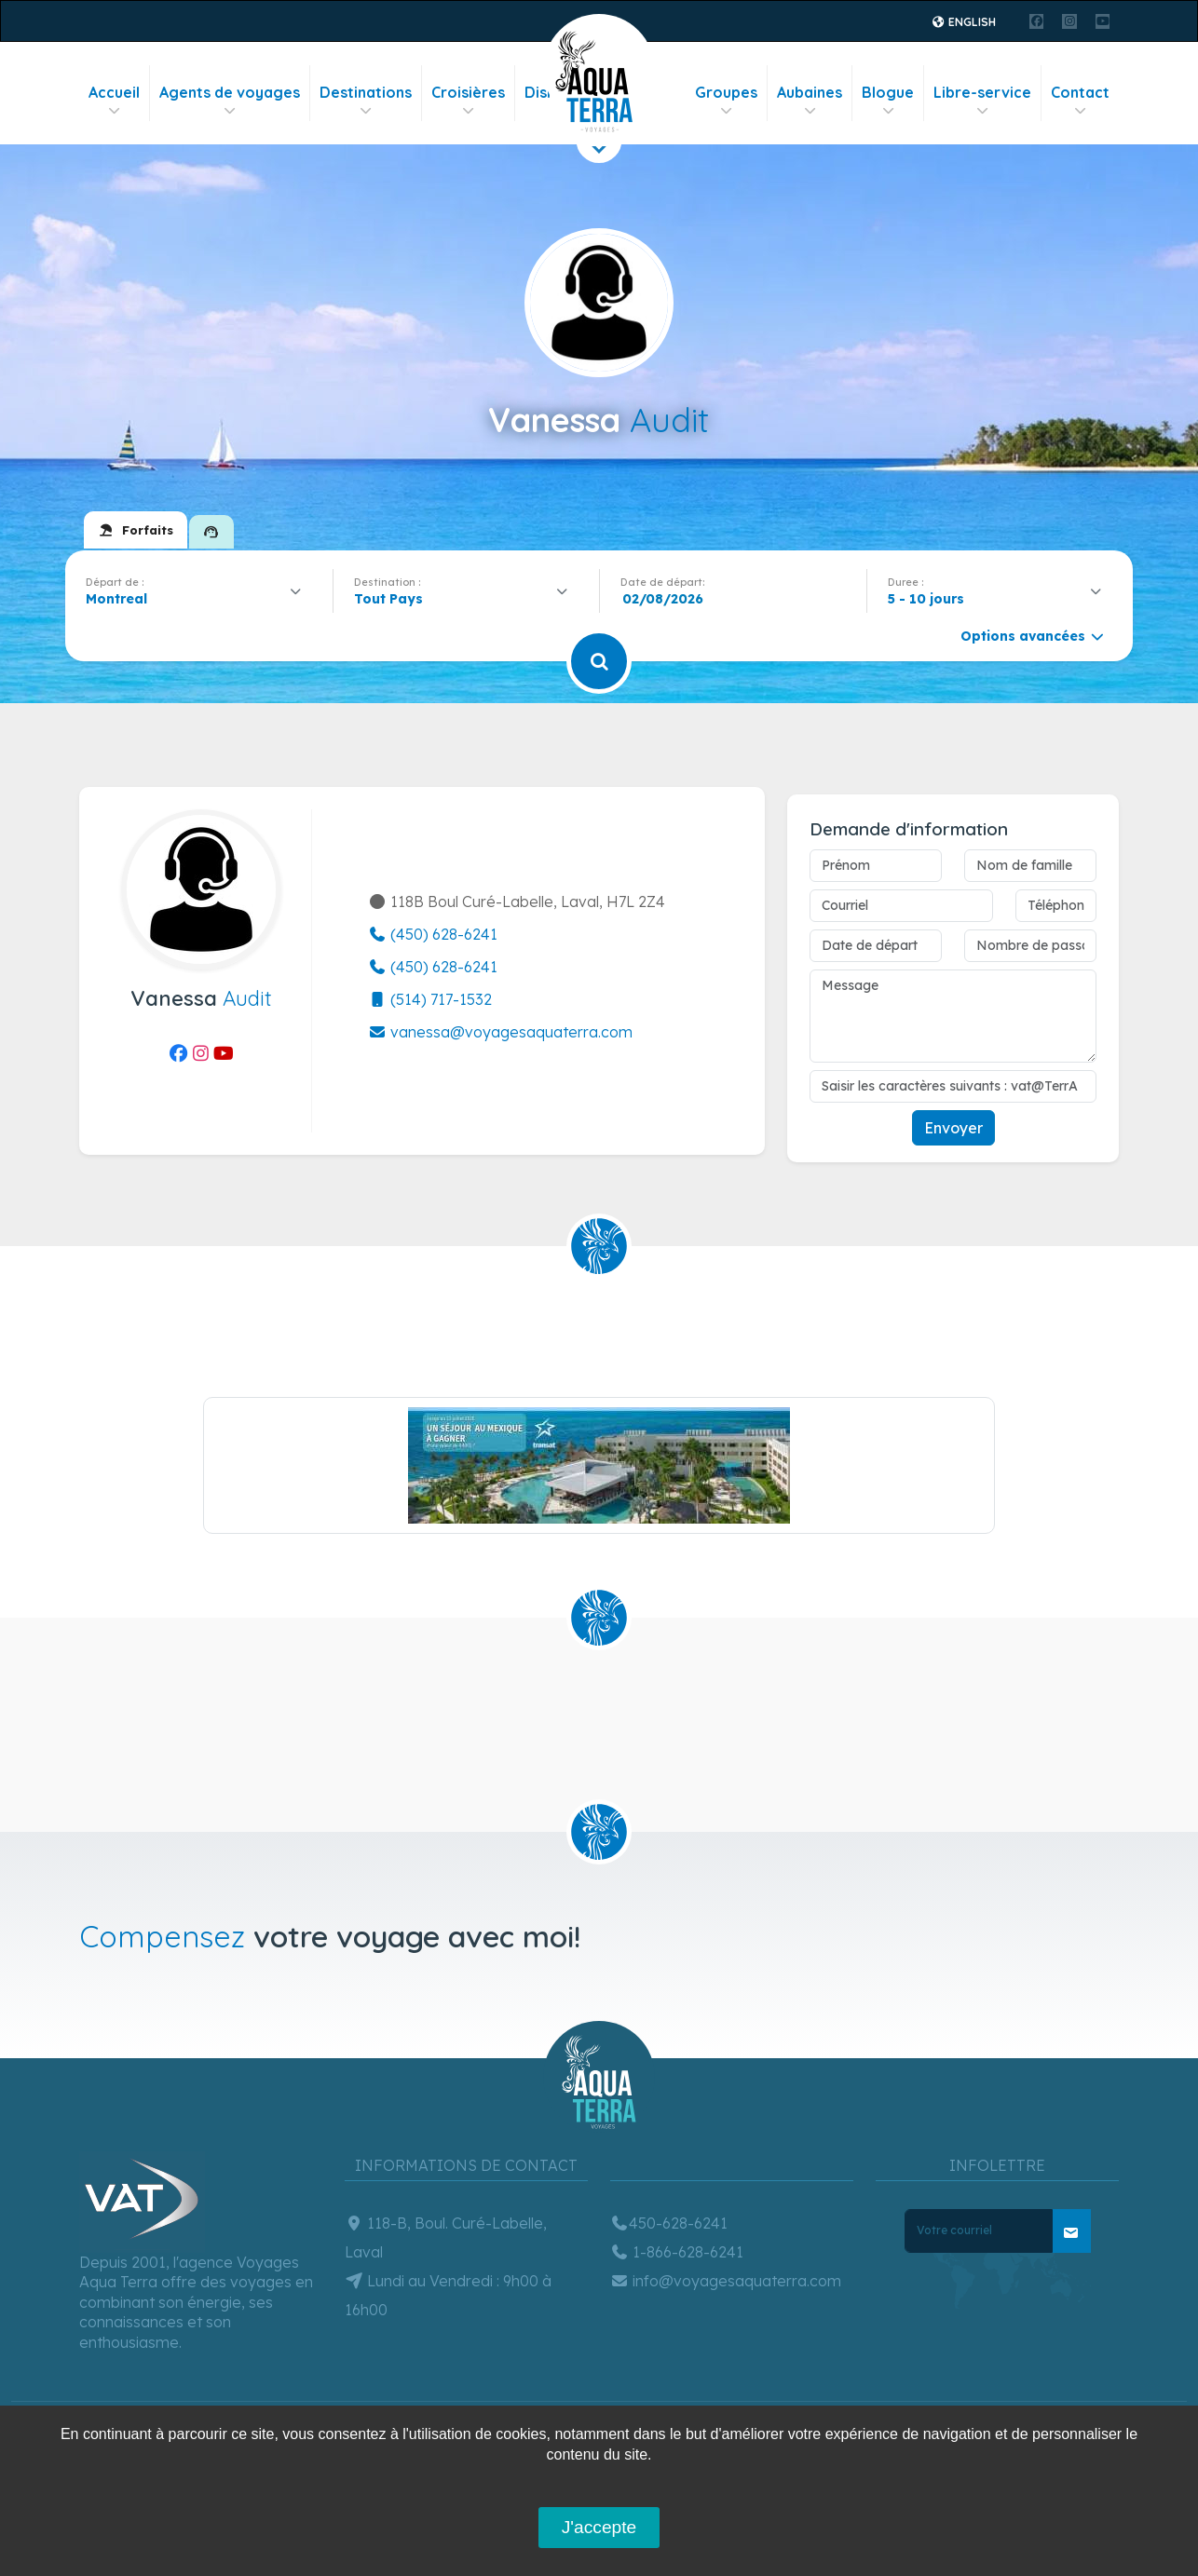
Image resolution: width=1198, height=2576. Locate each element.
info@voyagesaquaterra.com (725, 2280)
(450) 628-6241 (432, 934)
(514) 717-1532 (430, 999)
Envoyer (953, 1128)
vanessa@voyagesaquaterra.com (500, 1032)
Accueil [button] (114, 101)
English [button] (964, 22)
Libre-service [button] (982, 101)
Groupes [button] (726, 101)
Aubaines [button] (809, 101)
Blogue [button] (888, 101)
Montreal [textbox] (116, 598)
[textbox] (393, 599)
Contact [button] (1080, 101)
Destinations (366, 101)
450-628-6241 (669, 2223)
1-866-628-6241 (676, 2252)
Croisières (468, 101)
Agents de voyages (229, 101)
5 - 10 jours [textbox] (926, 598)
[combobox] (198, 599)
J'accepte (599, 2527)
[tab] (135, 530)
